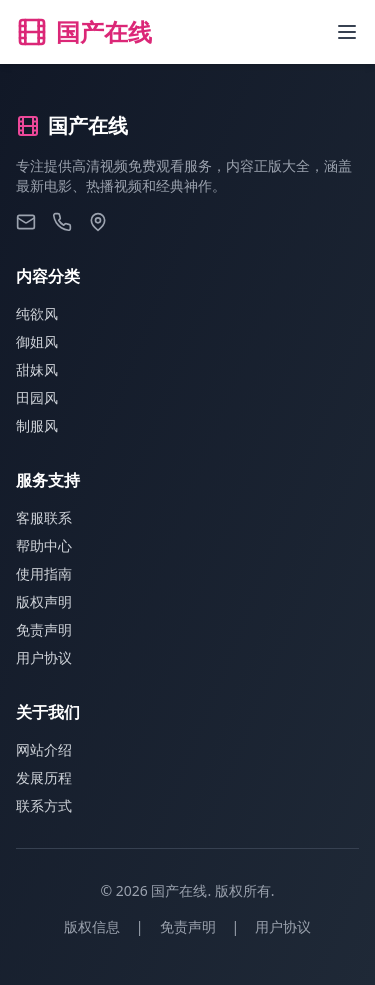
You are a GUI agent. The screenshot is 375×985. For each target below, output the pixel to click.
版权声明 (44, 601)
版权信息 (92, 926)
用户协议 (44, 657)
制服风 (37, 425)
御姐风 (37, 341)
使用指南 (44, 573)
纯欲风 (37, 313)
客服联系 (44, 517)
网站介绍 (44, 749)
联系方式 (44, 805)
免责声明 (44, 629)
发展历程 (44, 777)
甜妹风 (37, 369)
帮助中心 (44, 545)
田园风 (37, 397)
